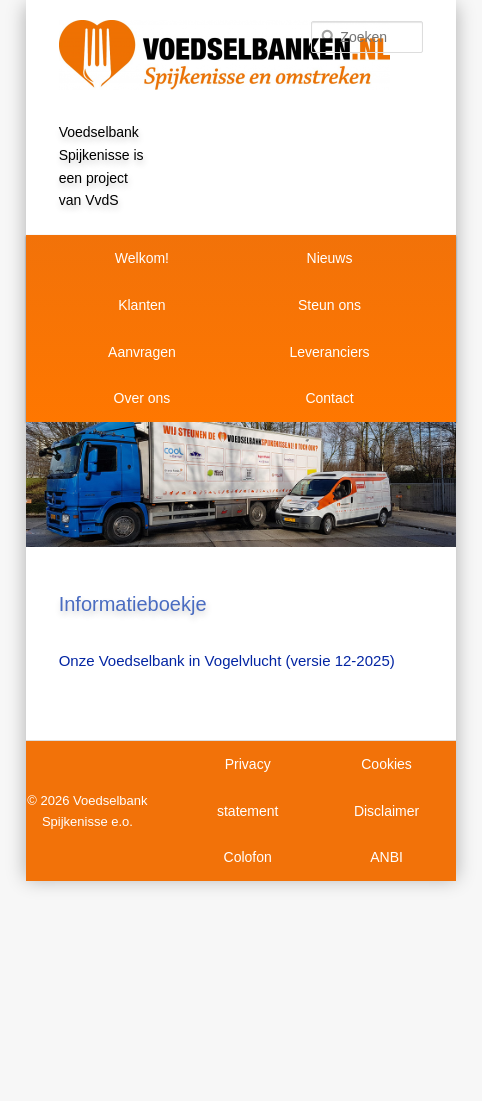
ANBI (386, 857)
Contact (329, 398)
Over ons (142, 398)
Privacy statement (247, 787)
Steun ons (329, 305)
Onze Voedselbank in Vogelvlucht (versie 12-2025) (227, 660)
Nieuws (330, 258)
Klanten (141, 305)
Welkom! (142, 258)
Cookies (386, 764)
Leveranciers (329, 352)
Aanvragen (142, 352)
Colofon (248, 857)
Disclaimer (386, 811)
